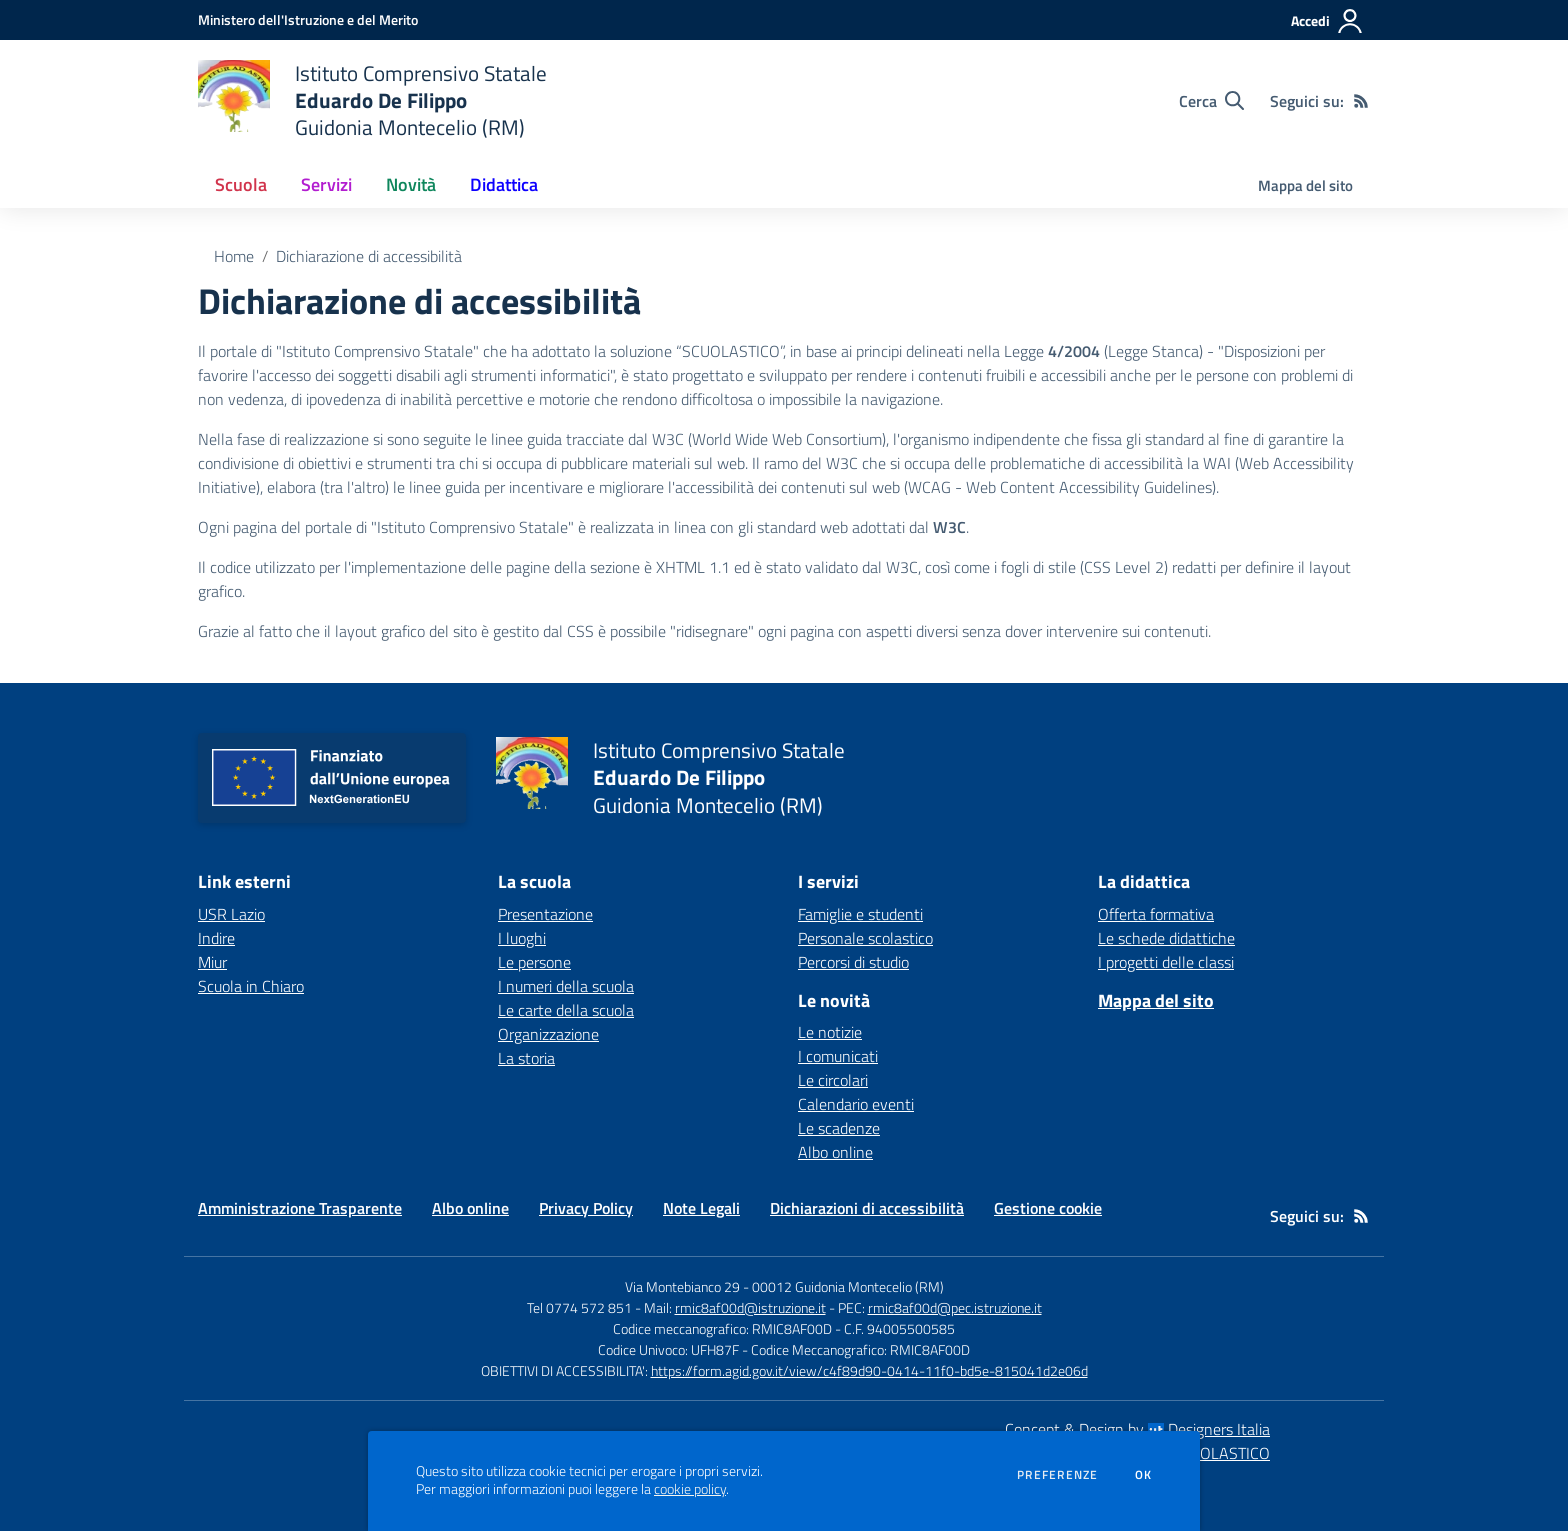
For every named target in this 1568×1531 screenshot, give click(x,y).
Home (234, 256)
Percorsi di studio (853, 962)
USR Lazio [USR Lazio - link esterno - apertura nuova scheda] (231, 914)
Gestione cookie (1048, 1208)
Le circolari (833, 1080)
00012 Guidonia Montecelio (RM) (848, 1286)
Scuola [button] (241, 184)
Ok (1144, 1475)
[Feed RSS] (1361, 101)
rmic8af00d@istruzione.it (750, 1307)
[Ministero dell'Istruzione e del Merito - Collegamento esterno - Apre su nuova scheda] (308, 19)
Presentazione (545, 914)
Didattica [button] (504, 184)
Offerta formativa (1156, 914)
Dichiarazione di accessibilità (369, 256)
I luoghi (522, 938)
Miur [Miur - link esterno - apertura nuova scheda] (212, 962)
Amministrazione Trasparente (300, 1208)
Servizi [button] (326, 184)
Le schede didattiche (1166, 938)
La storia (526, 1058)
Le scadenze (839, 1128)
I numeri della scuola (566, 986)
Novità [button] (411, 184)
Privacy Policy (586, 1208)
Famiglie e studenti (860, 914)
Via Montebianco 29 (682, 1286)
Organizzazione (548, 1034)
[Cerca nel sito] (1211, 101)
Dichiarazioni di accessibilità (867, 1208)
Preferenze (1057, 1475)
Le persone (534, 962)
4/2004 (1074, 351)
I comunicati (838, 1056)
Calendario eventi (856, 1104)
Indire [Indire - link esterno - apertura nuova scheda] (216, 938)
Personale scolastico (865, 938)
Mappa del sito (1305, 185)
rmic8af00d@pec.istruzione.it (955, 1307)
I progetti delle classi (1166, 962)
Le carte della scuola (566, 1010)
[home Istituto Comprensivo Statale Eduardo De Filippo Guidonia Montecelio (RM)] (372, 100)
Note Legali (701, 1208)
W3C (949, 527)
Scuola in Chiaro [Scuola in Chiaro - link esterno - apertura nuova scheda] (251, 986)
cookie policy (690, 1489)
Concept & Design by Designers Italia (1137, 1429)
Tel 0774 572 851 (579, 1307)
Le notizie (830, 1032)
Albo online (835, 1152)
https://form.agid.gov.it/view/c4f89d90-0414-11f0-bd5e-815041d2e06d (869, 1370)
